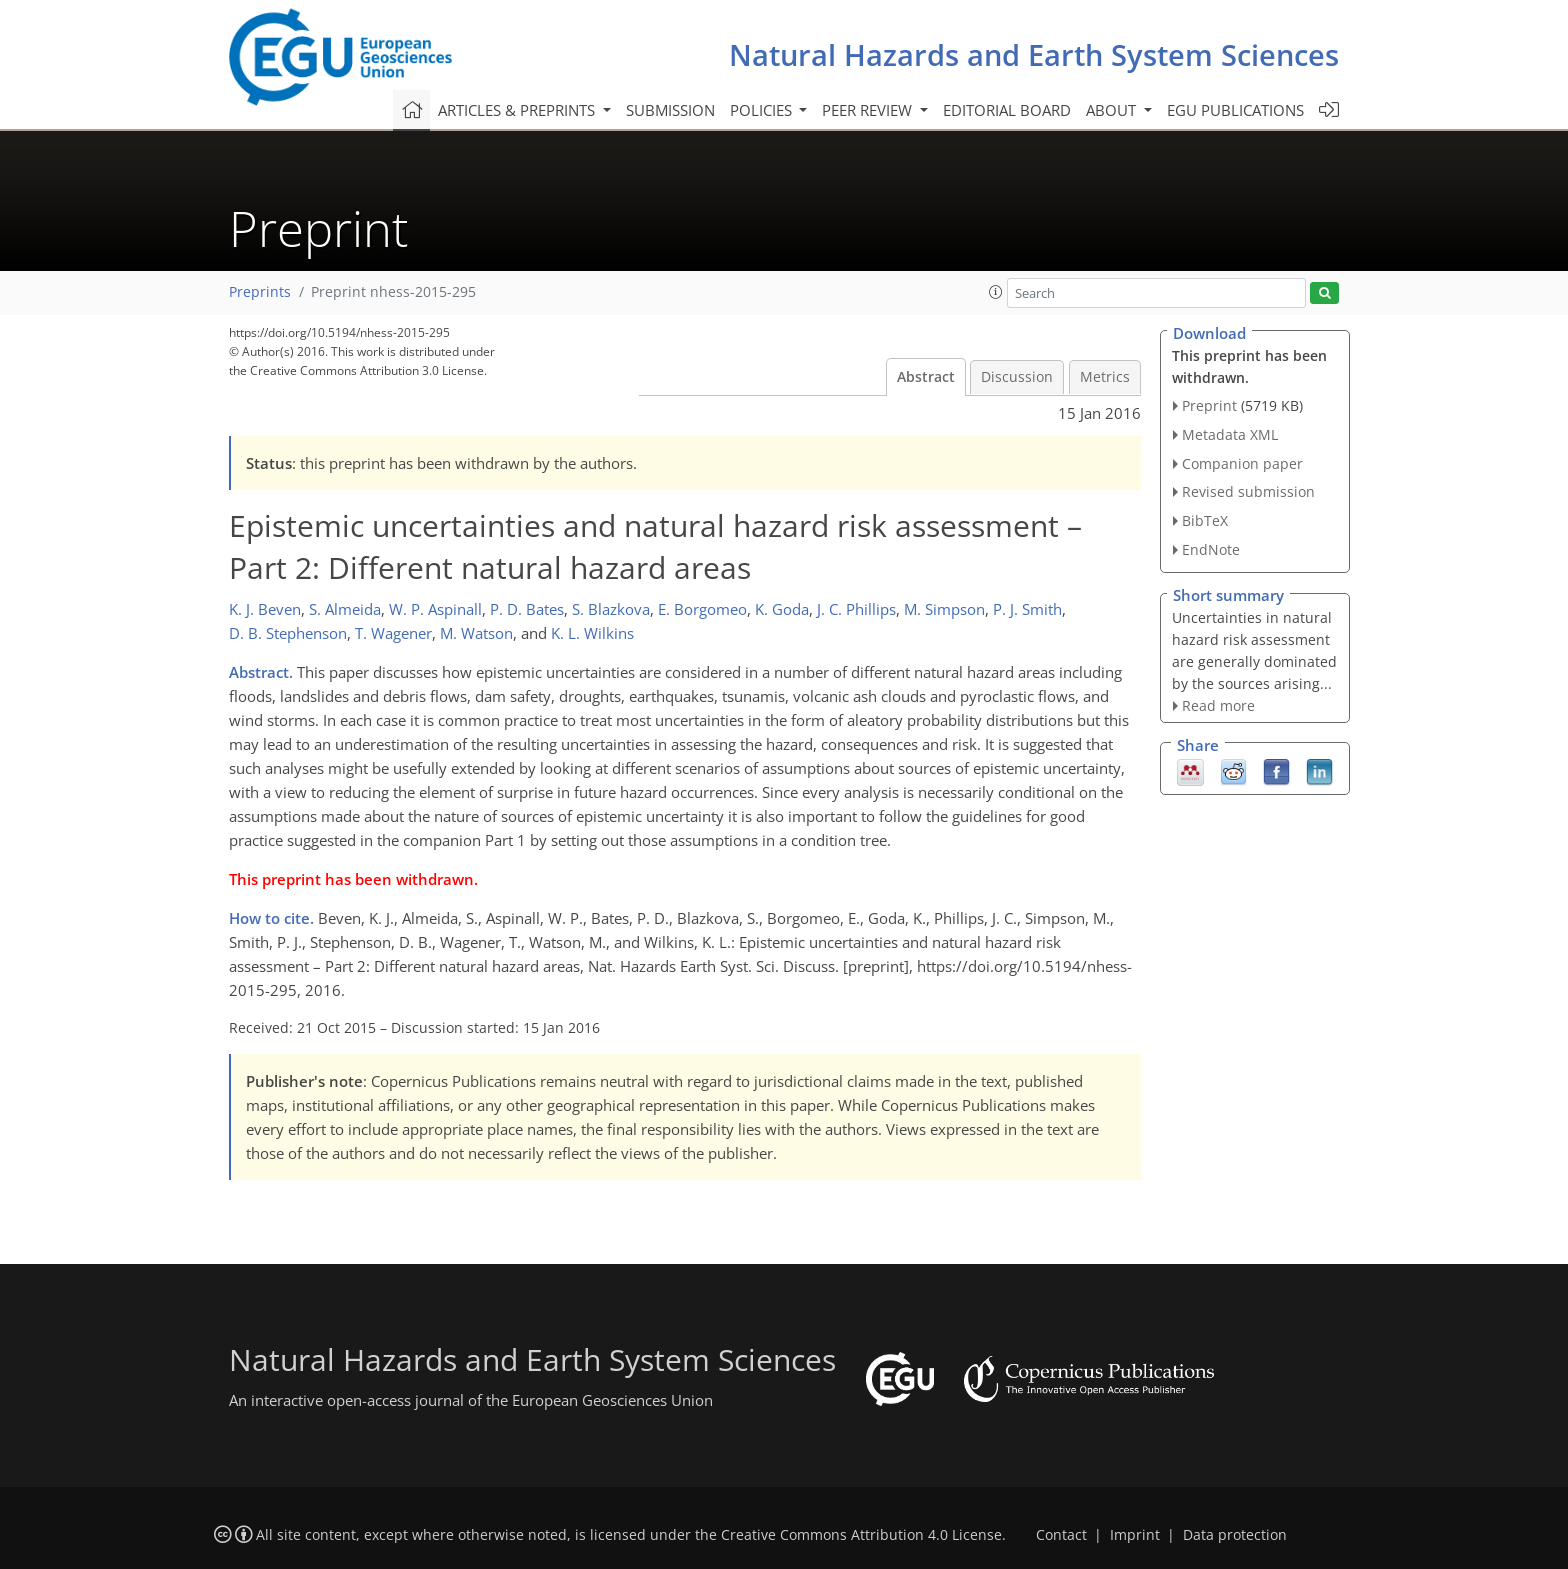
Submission (670, 110)
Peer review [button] (869, 110)
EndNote (1211, 549)
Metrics (1105, 377)
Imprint (1135, 1535)
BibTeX (1205, 520)
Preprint (1209, 405)
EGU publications (1235, 110)
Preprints (260, 292)
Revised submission (1248, 491)
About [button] (1113, 110)
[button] (996, 292)
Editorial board (1007, 110)
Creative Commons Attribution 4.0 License (861, 1535)
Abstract (926, 377)
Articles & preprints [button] (518, 110)
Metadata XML (1230, 434)
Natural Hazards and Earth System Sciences (1034, 54)
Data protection (1235, 1535)
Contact (1061, 1535)
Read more (1218, 705)
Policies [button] (763, 110)
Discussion (1017, 377)
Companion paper (1242, 463)
